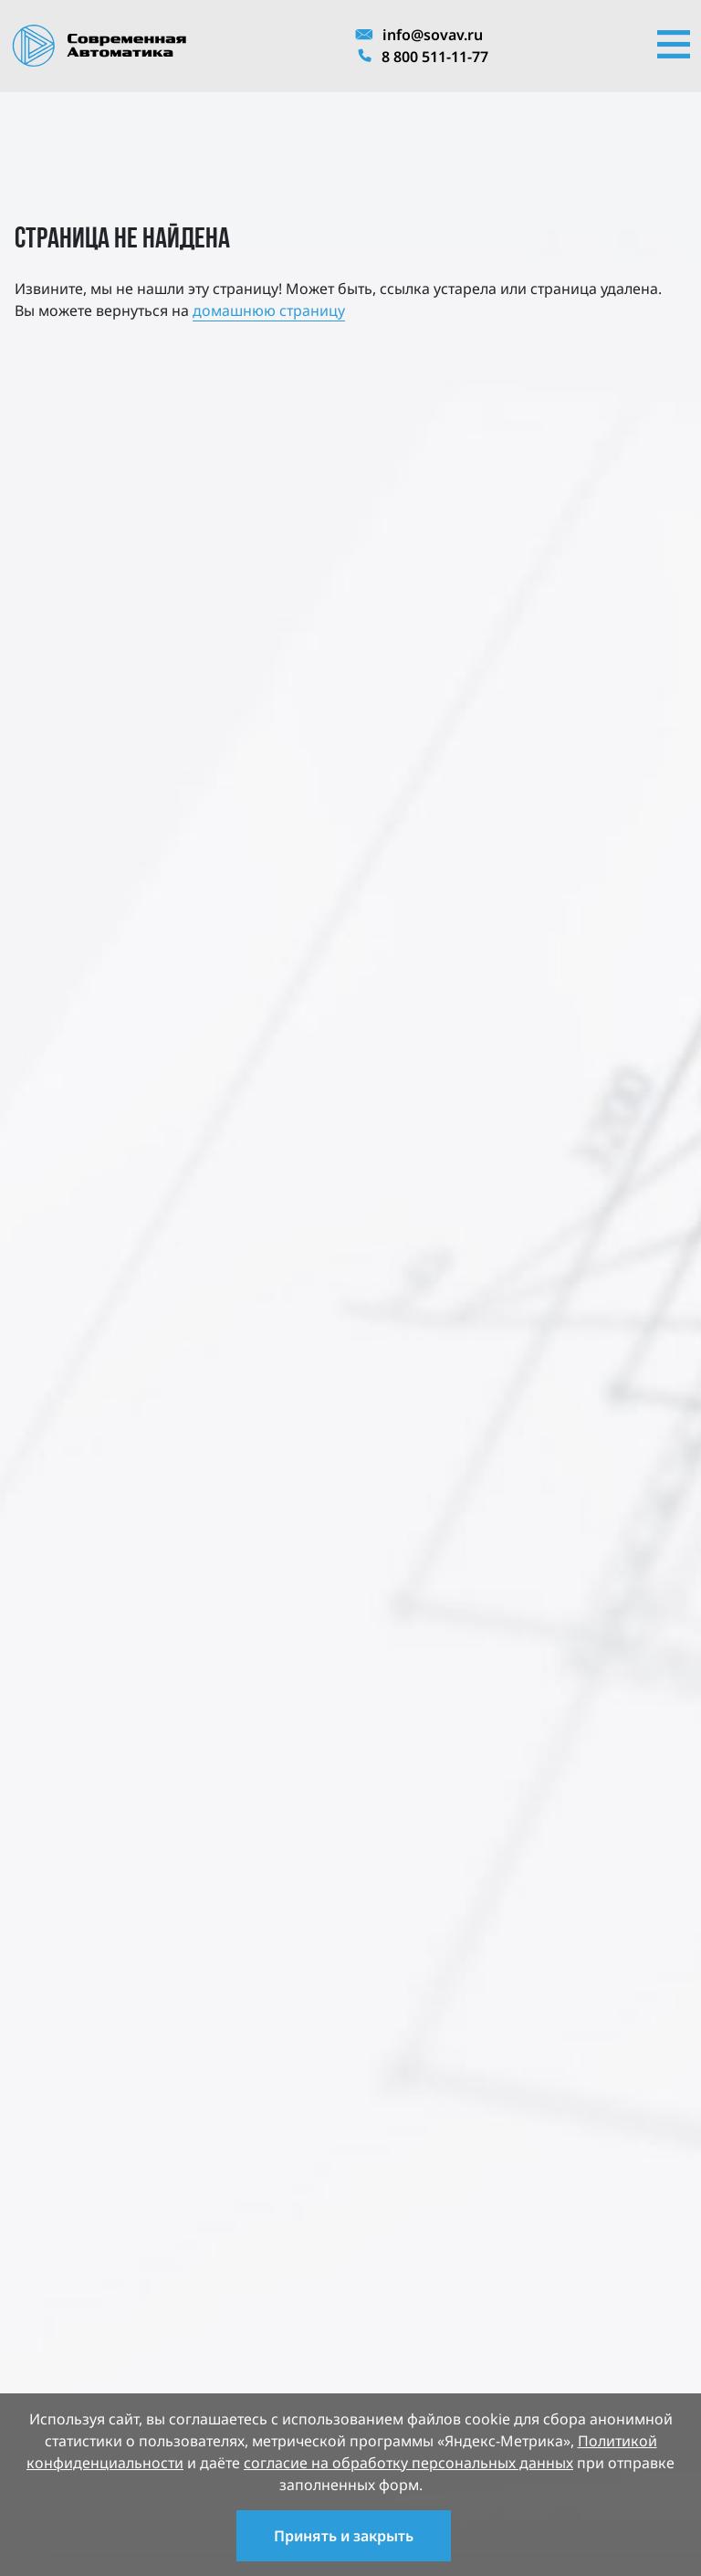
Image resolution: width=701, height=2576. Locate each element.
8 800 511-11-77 (421, 57)
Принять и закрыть (343, 2536)
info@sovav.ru (419, 35)
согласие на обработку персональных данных (408, 2463)
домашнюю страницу (269, 310)
